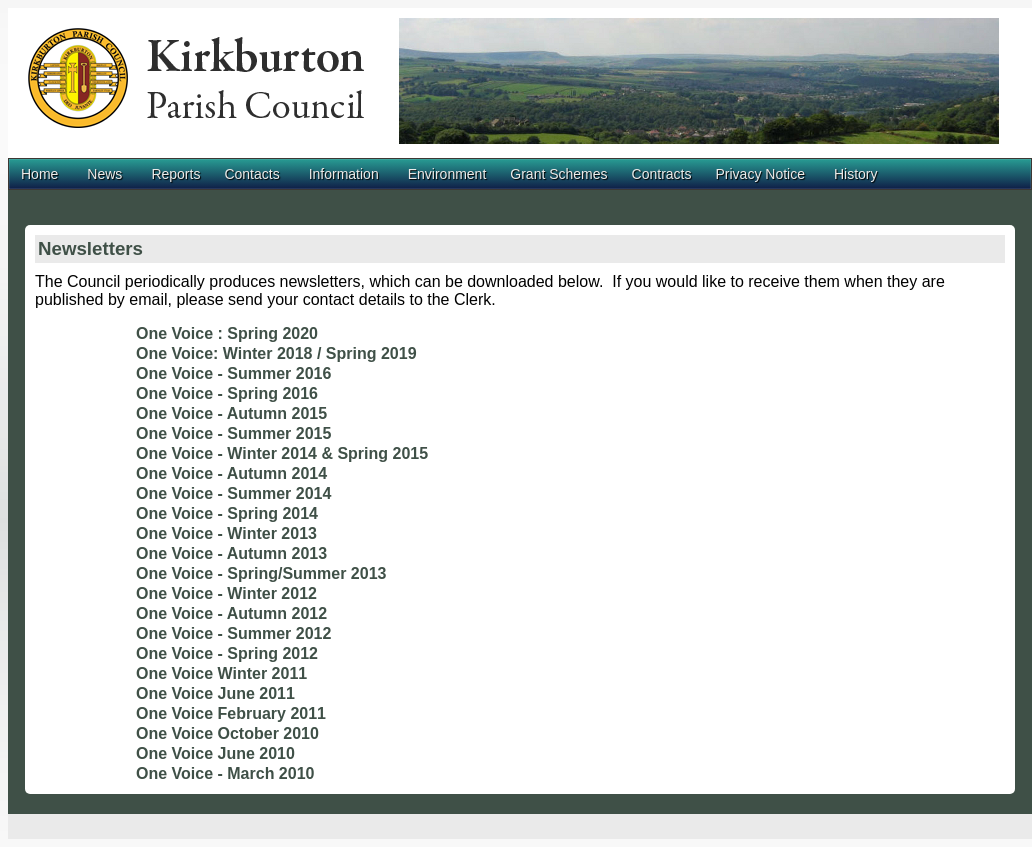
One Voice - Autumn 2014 (231, 473)
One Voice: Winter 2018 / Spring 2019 (276, 353)
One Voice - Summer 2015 (233, 433)
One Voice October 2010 (227, 733)
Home (39, 174)
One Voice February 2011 (231, 713)
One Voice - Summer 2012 (233, 633)
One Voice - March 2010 (225, 773)
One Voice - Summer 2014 (233, 493)
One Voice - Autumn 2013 (231, 553)
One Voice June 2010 (215, 753)
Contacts (251, 174)
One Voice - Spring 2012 (227, 653)
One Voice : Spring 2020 (227, 333)
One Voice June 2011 (215, 693)
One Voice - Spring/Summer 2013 (261, 573)
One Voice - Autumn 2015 (231, 413)
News (104, 174)
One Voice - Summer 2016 (233, 373)
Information (344, 174)
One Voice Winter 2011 (221, 673)
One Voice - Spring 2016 (227, 393)
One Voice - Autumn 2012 (231, 613)
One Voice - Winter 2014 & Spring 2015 (282, 453)
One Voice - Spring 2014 (227, 513)
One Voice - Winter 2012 (226, 593)
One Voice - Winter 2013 (226, 533)
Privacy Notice (759, 174)
